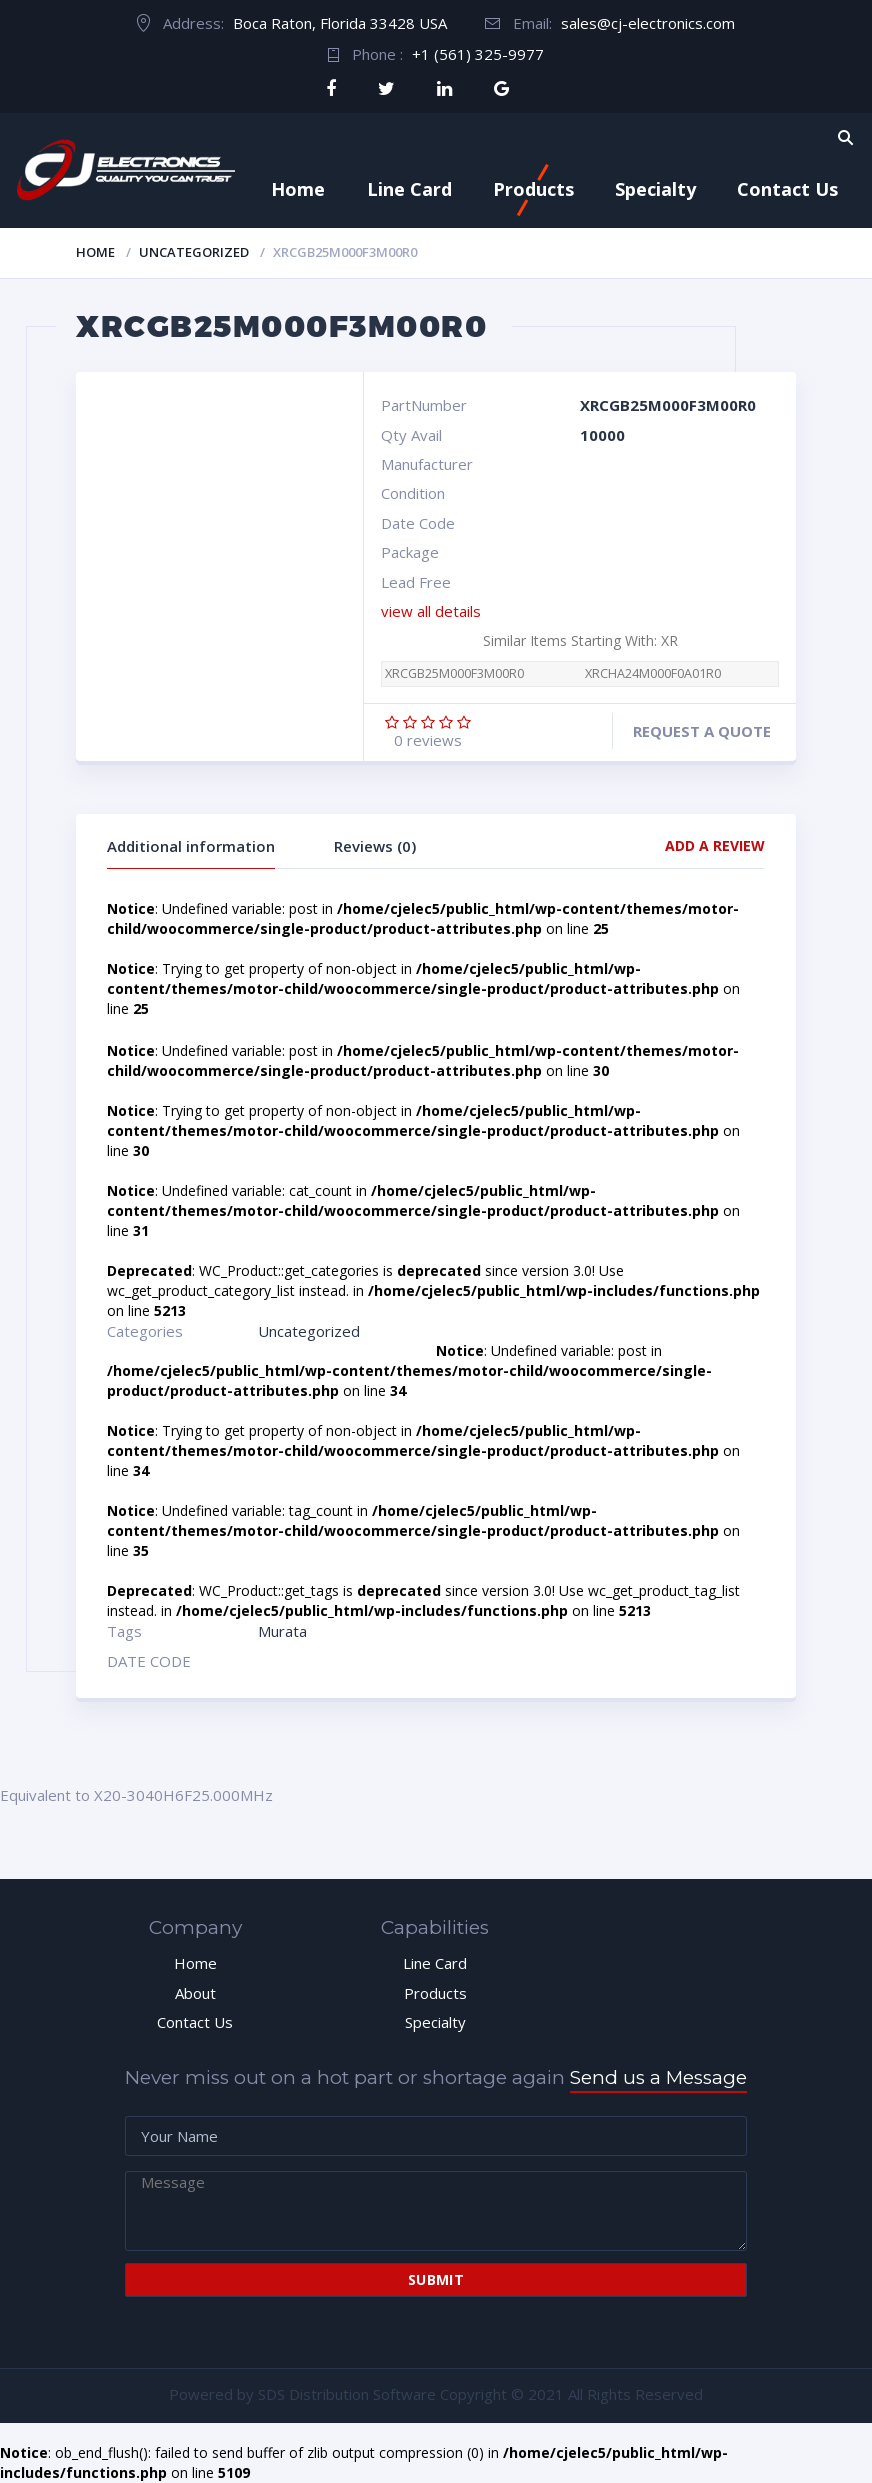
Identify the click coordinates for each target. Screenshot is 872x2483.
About (195, 1993)
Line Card (409, 189)
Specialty (655, 189)
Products (533, 189)
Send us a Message (658, 2077)
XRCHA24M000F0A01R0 (653, 673)
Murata (282, 1631)
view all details (431, 611)
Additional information (191, 846)
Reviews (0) (375, 846)
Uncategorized (194, 252)
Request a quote (702, 731)
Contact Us (787, 189)
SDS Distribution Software (347, 2394)
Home (298, 189)
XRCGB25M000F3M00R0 (454, 673)
